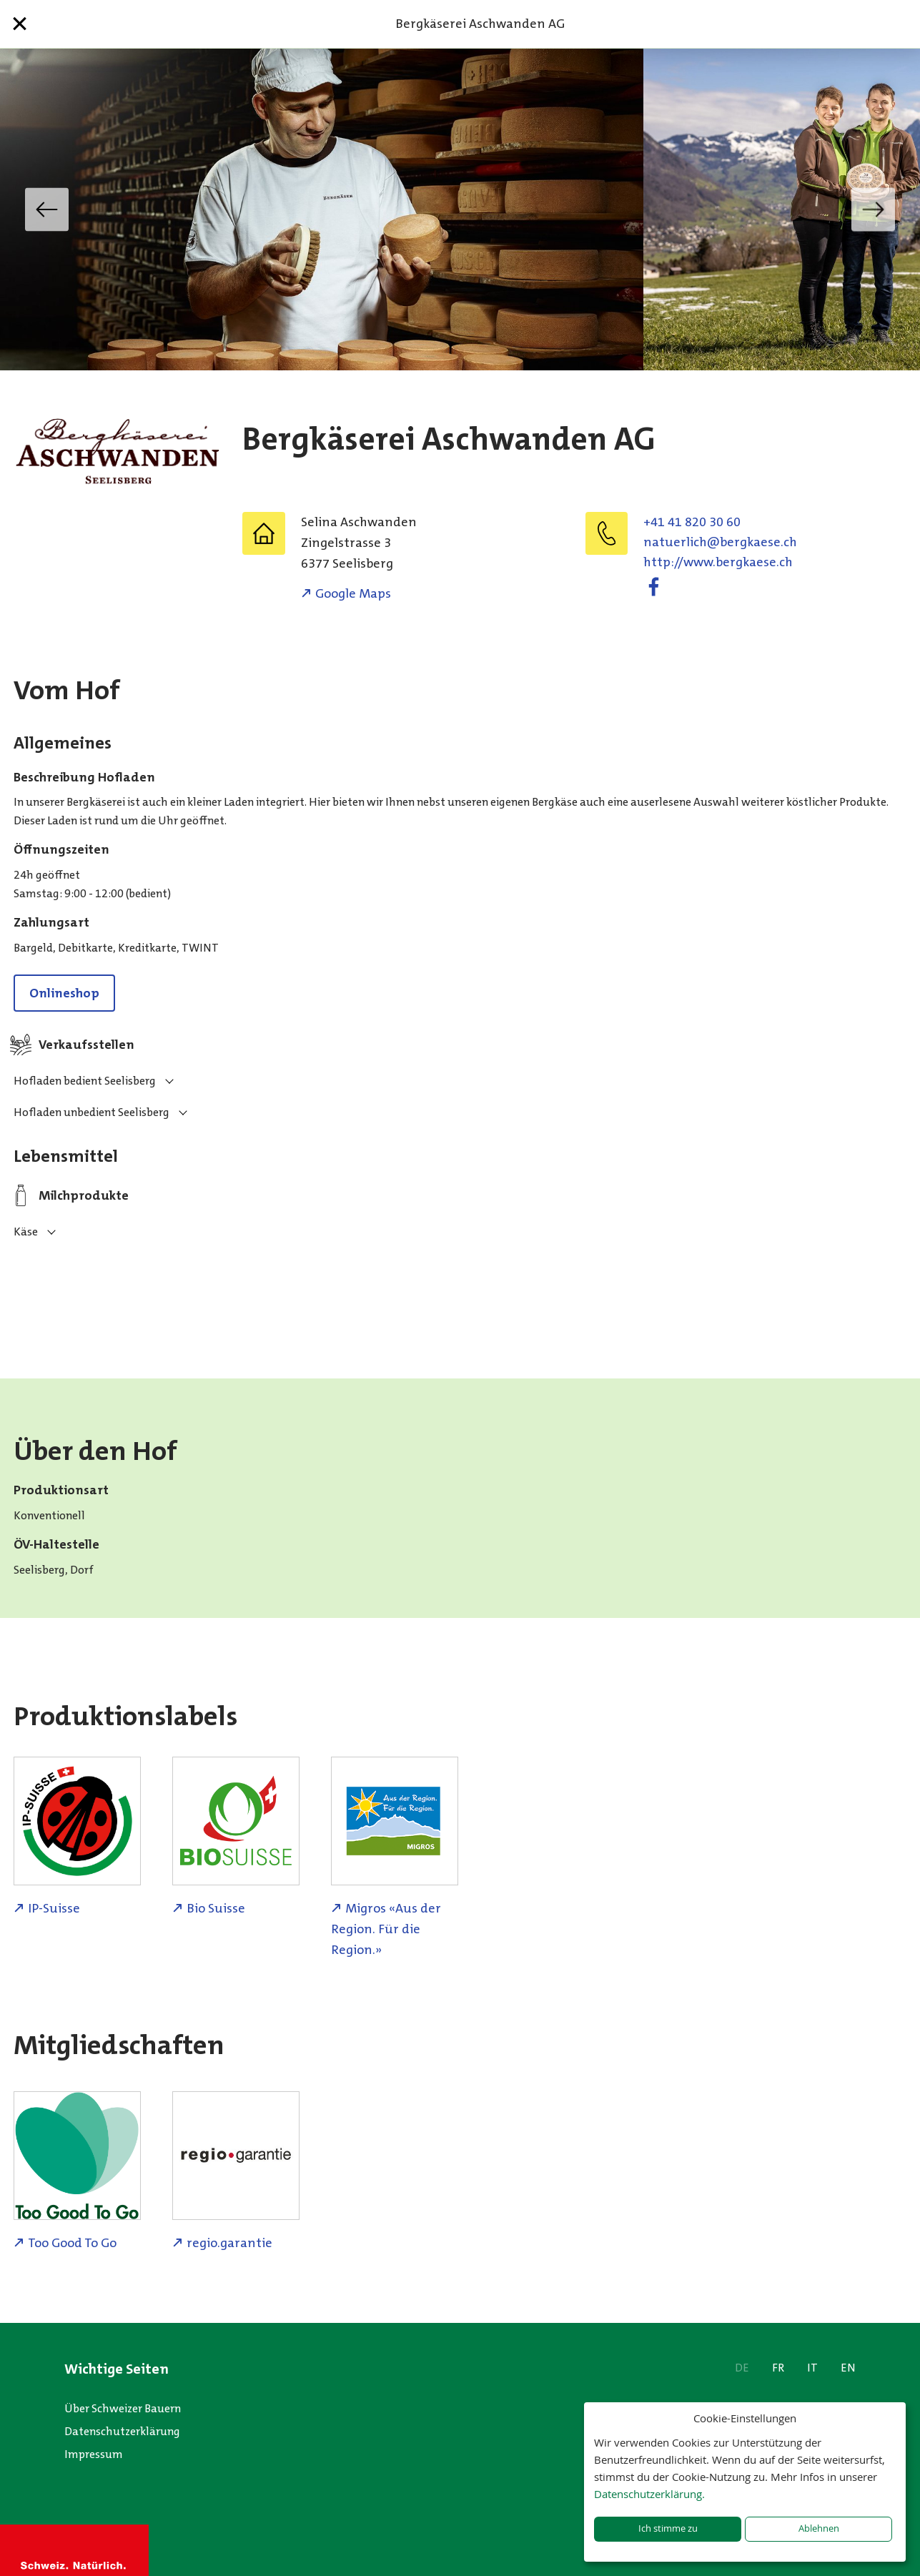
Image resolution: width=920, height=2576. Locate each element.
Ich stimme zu (668, 2528)
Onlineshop (64, 993)
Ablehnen (818, 2528)
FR (778, 2367)
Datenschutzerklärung (122, 2431)
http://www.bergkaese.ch (718, 562)
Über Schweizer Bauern (122, 2408)
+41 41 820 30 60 (692, 522)
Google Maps (353, 593)
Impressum (93, 2454)
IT (812, 2367)
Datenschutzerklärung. (649, 2494)
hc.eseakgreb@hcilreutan (720, 542)
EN (848, 2367)
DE (742, 2367)
